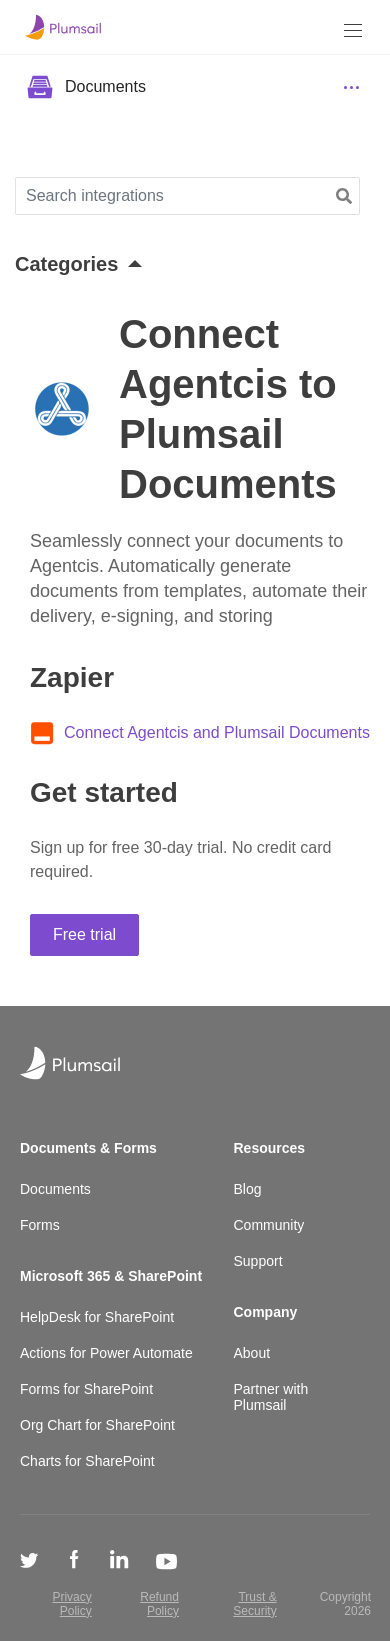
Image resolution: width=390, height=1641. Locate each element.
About (252, 1353)
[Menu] (353, 30)
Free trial (84, 934)
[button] (344, 196)
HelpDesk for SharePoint (97, 1317)
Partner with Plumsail (271, 1397)
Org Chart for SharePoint (97, 1425)
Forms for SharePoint (86, 1389)
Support (258, 1261)
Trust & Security (254, 1604)
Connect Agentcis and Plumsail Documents (217, 732)
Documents (55, 1189)
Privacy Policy (71, 1604)
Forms (40, 1225)
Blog (248, 1189)
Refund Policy (159, 1604)
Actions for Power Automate (106, 1353)
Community (269, 1225)
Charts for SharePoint (87, 1461)
